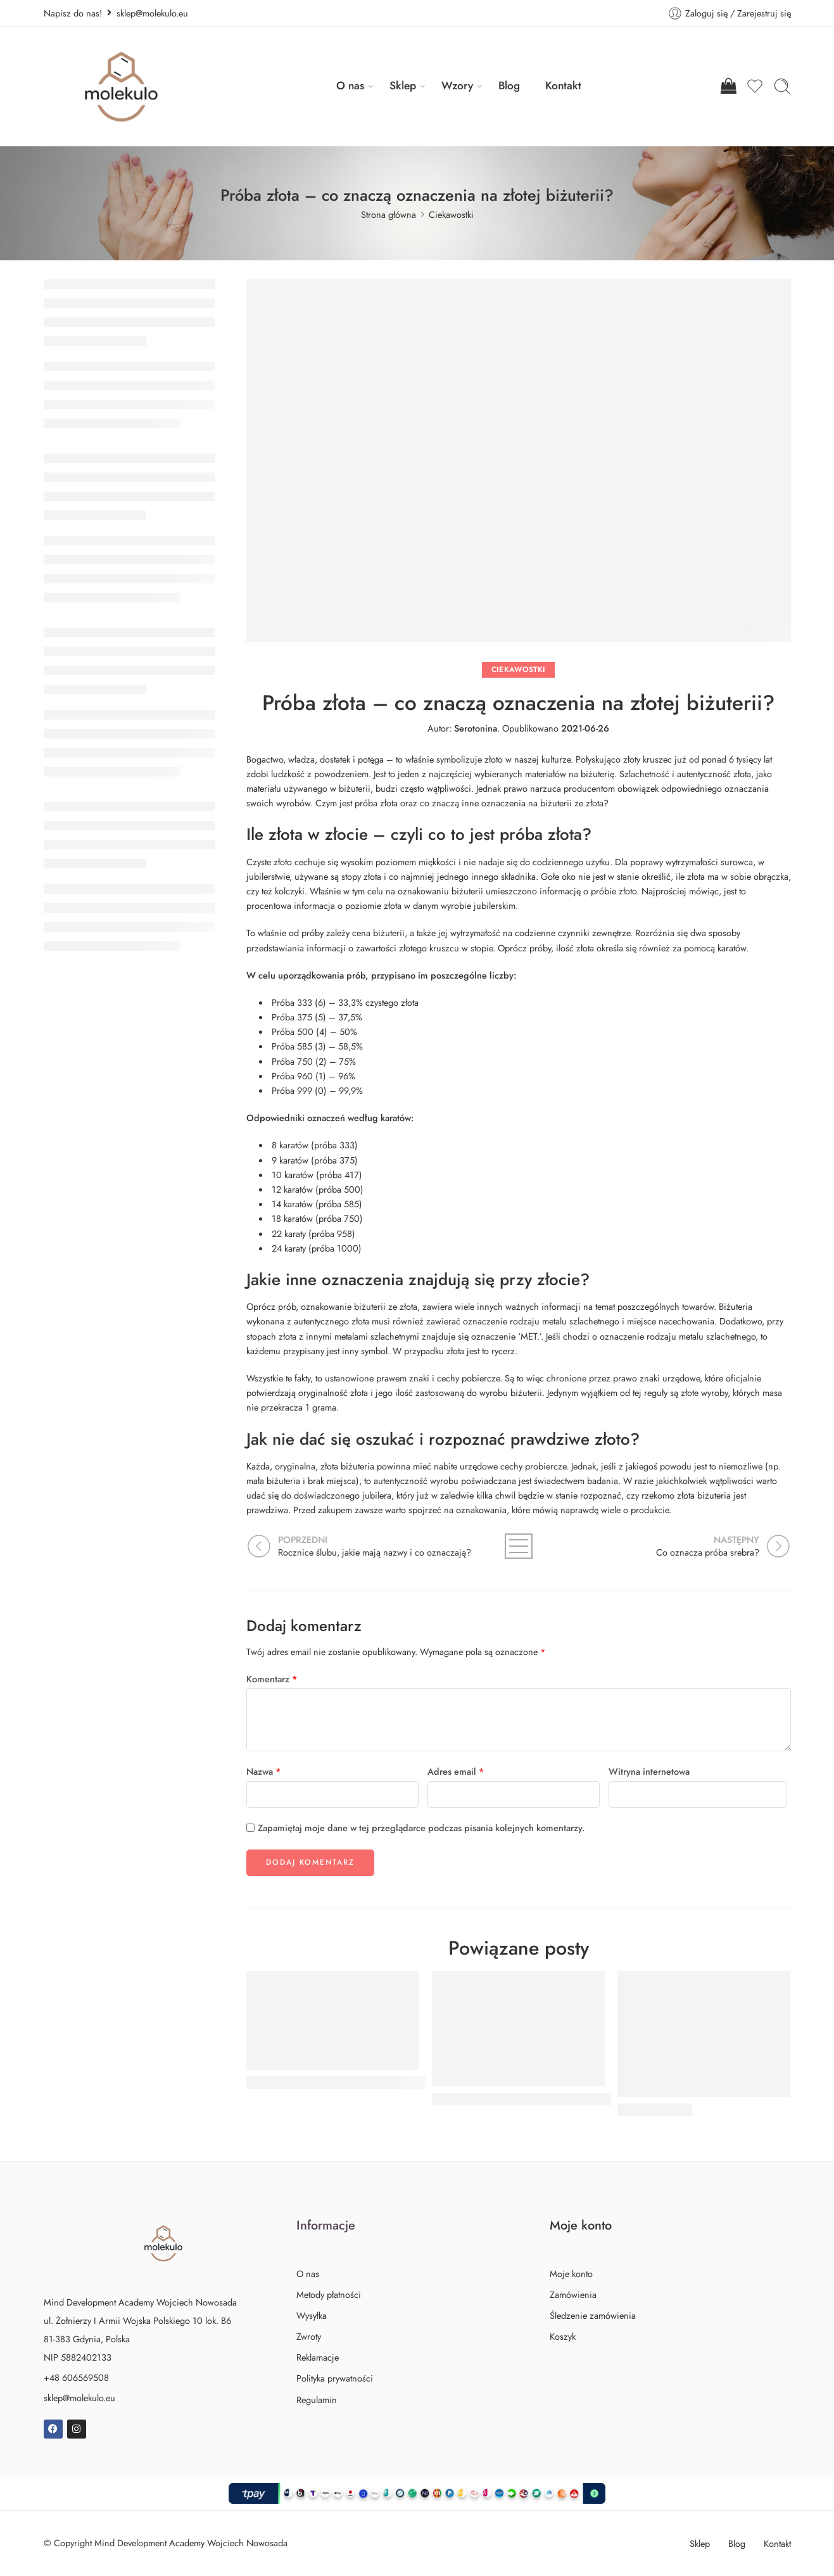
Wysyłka (311, 2315)
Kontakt (563, 85)
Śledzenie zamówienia (593, 2315)
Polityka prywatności (334, 2378)
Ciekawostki (451, 214)
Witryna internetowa (649, 1771)
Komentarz (272, 1678)
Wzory (457, 85)
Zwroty (308, 2336)
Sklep (402, 85)
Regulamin (316, 2399)
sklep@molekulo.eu (79, 2397)
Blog (509, 85)
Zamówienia (573, 2294)
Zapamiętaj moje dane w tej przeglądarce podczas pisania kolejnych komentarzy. (421, 1827)
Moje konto (571, 2273)
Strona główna (388, 214)
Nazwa (263, 1771)
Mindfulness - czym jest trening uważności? (534, 2099)
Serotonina (475, 728)
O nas (350, 85)
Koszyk (563, 2336)
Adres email (455, 1771)
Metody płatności (328, 2294)
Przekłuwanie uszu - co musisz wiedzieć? (343, 2083)
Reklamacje (317, 2357)
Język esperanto (654, 2110)
